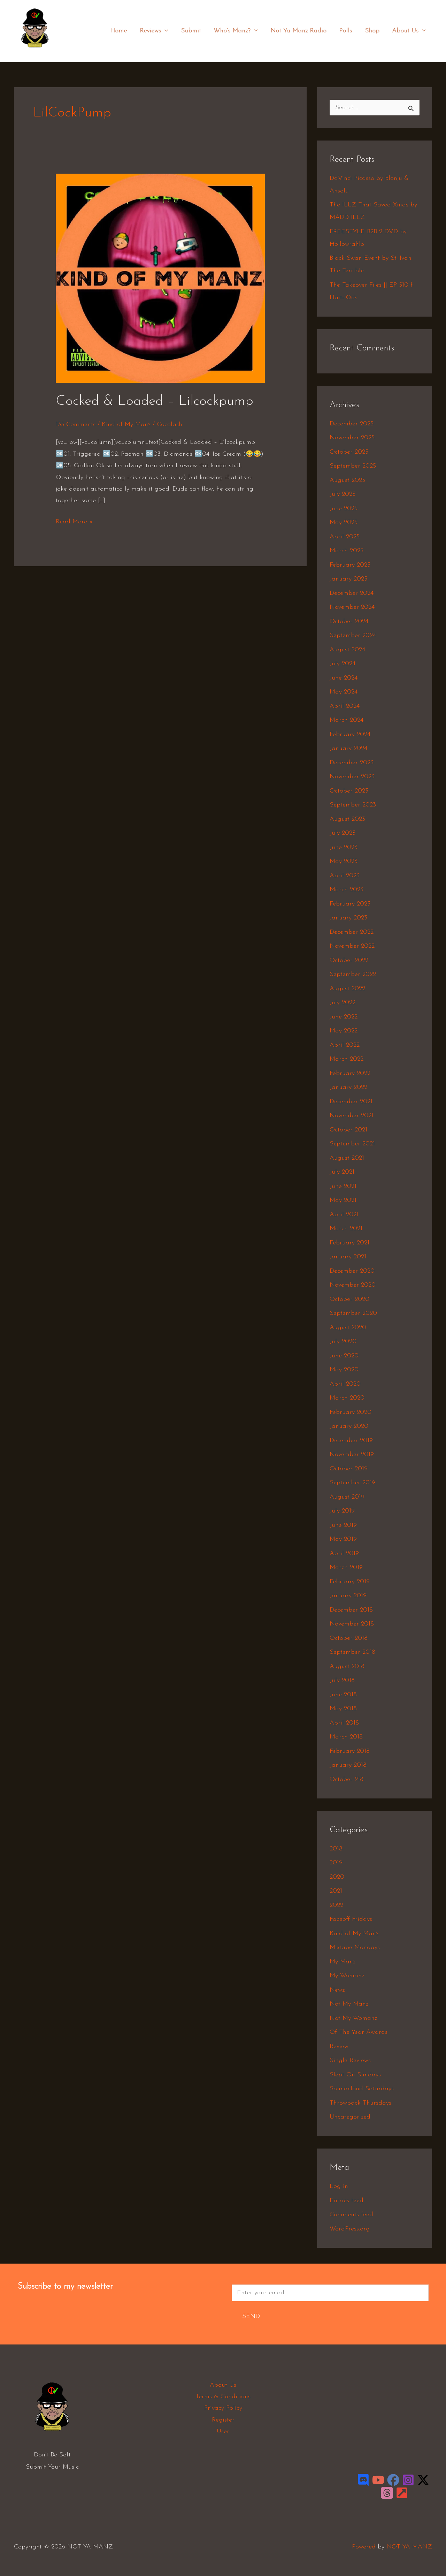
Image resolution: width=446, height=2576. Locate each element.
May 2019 (343, 1539)
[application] (165, 31)
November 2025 (352, 437)
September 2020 (353, 1313)
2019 (336, 1862)
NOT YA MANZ (37, 51)
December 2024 (352, 593)
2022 (336, 1905)
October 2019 (349, 1468)
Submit (191, 31)
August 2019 (347, 1497)
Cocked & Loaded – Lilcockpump (154, 401)
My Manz (342, 1961)
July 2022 (342, 1002)
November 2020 (353, 1285)
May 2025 (343, 522)
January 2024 (348, 748)
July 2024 (342, 663)
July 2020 (343, 1341)
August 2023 (347, 819)
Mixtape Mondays (355, 1947)
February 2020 (350, 1412)
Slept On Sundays (355, 2074)
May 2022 (343, 1031)
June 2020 (344, 1356)
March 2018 (346, 1737)
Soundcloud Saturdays (362, 2088)
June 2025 (343, 508)
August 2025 (347, 480)
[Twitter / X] (423, 2479)
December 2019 (351, 1440)
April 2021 (344, 1214)
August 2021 (347, 1158)
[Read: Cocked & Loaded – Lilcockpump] (160, 277)
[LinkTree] (401, 2492)
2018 (336, 1849)
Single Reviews (350, 2060)
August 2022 (347, 988)
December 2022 (352, 932)
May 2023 (343, 861)
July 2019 (342, 1511)
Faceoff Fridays (351, 1919)
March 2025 (346, 550)
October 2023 (349, 791)
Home (119, 31)
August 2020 (348, 1327)
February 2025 (350, 565)
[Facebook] (393, 2479)
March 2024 (346, 720)
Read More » (74, 520)
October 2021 (348, 1130)
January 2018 (348, 1765)
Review (339, 2046)
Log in (339, 2186)
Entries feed (346, 2200)
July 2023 (342, 833)
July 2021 (342, 1172)
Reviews (154, 31)
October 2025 (349, 452)
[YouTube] (378, 2479)
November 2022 (352, 946)
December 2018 (351, 1610)
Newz (337, 1990)
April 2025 (345, 536)
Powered (364, 2547)
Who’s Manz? (236, 31)
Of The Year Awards (358, 2032)
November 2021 (352, 1115)
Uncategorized (350, 2117)
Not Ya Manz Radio (299, 31)
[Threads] (386, 2492)
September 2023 (353, 805)
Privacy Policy (223, 2408)
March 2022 (346, 1059)
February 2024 (350, 734)
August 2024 (347, 649)
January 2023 (348, 918)
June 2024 (343, 678)
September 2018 (352, 1652)
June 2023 (343, 847)
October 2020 (349, 1299)
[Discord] (363, 2479)
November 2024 (352, 607)
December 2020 (352, 1271)
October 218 (346, 1779)
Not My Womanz (353, 2018)
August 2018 (347, 1666)
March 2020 (347, 1398)
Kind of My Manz (126, 424)
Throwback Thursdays (360, 2103)
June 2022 (343, 1017)
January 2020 (349, 1426)
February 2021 (349, 1243)
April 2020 (345, 1384)
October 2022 (349, 960)
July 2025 (342, 494)
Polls (345, 31)
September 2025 (353, 466)
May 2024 (343, 692)
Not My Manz (349, 2004)
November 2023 (352, 776)
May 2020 (344, 1369)
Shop (372, 31)
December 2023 (352, 762)
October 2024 (349, 621)
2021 (336, 1891)
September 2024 (353, 635)
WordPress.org (350, 2229)
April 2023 (345, 875)
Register (223, 2420)
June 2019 (343, 1525)
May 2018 (343, 1708)
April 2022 (345, 1045)
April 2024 (345, 706)
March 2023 (346, 889)
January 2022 (348, 1087)
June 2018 (343, 1694)
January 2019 (348, 1595)
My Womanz (347, 1975)
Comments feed (351, 2214)
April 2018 (344, 1723)
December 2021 (351, 1101)
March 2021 (346, 1228)
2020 (337, 1877)
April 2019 (344, 1553)
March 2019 (346, 1567)
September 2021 (352, 1144)
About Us (409, 31)
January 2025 (348, 579)
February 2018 (350, 1751)
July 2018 (342, 1680)
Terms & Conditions (223, 2396)
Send (251, 2316)
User (223, 2431)
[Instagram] (408, 2479)
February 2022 (350, 1073)
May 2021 (343, 1200)
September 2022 (353, 974)
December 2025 (352, 424)
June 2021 (343, 1186)
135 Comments (75, 424)
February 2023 (350, 904)
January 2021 (348, 1256)
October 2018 (349, 1638)
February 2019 (350, 1581)
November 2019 (352, 1454)
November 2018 (352, 1624)
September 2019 (352, 1482)
